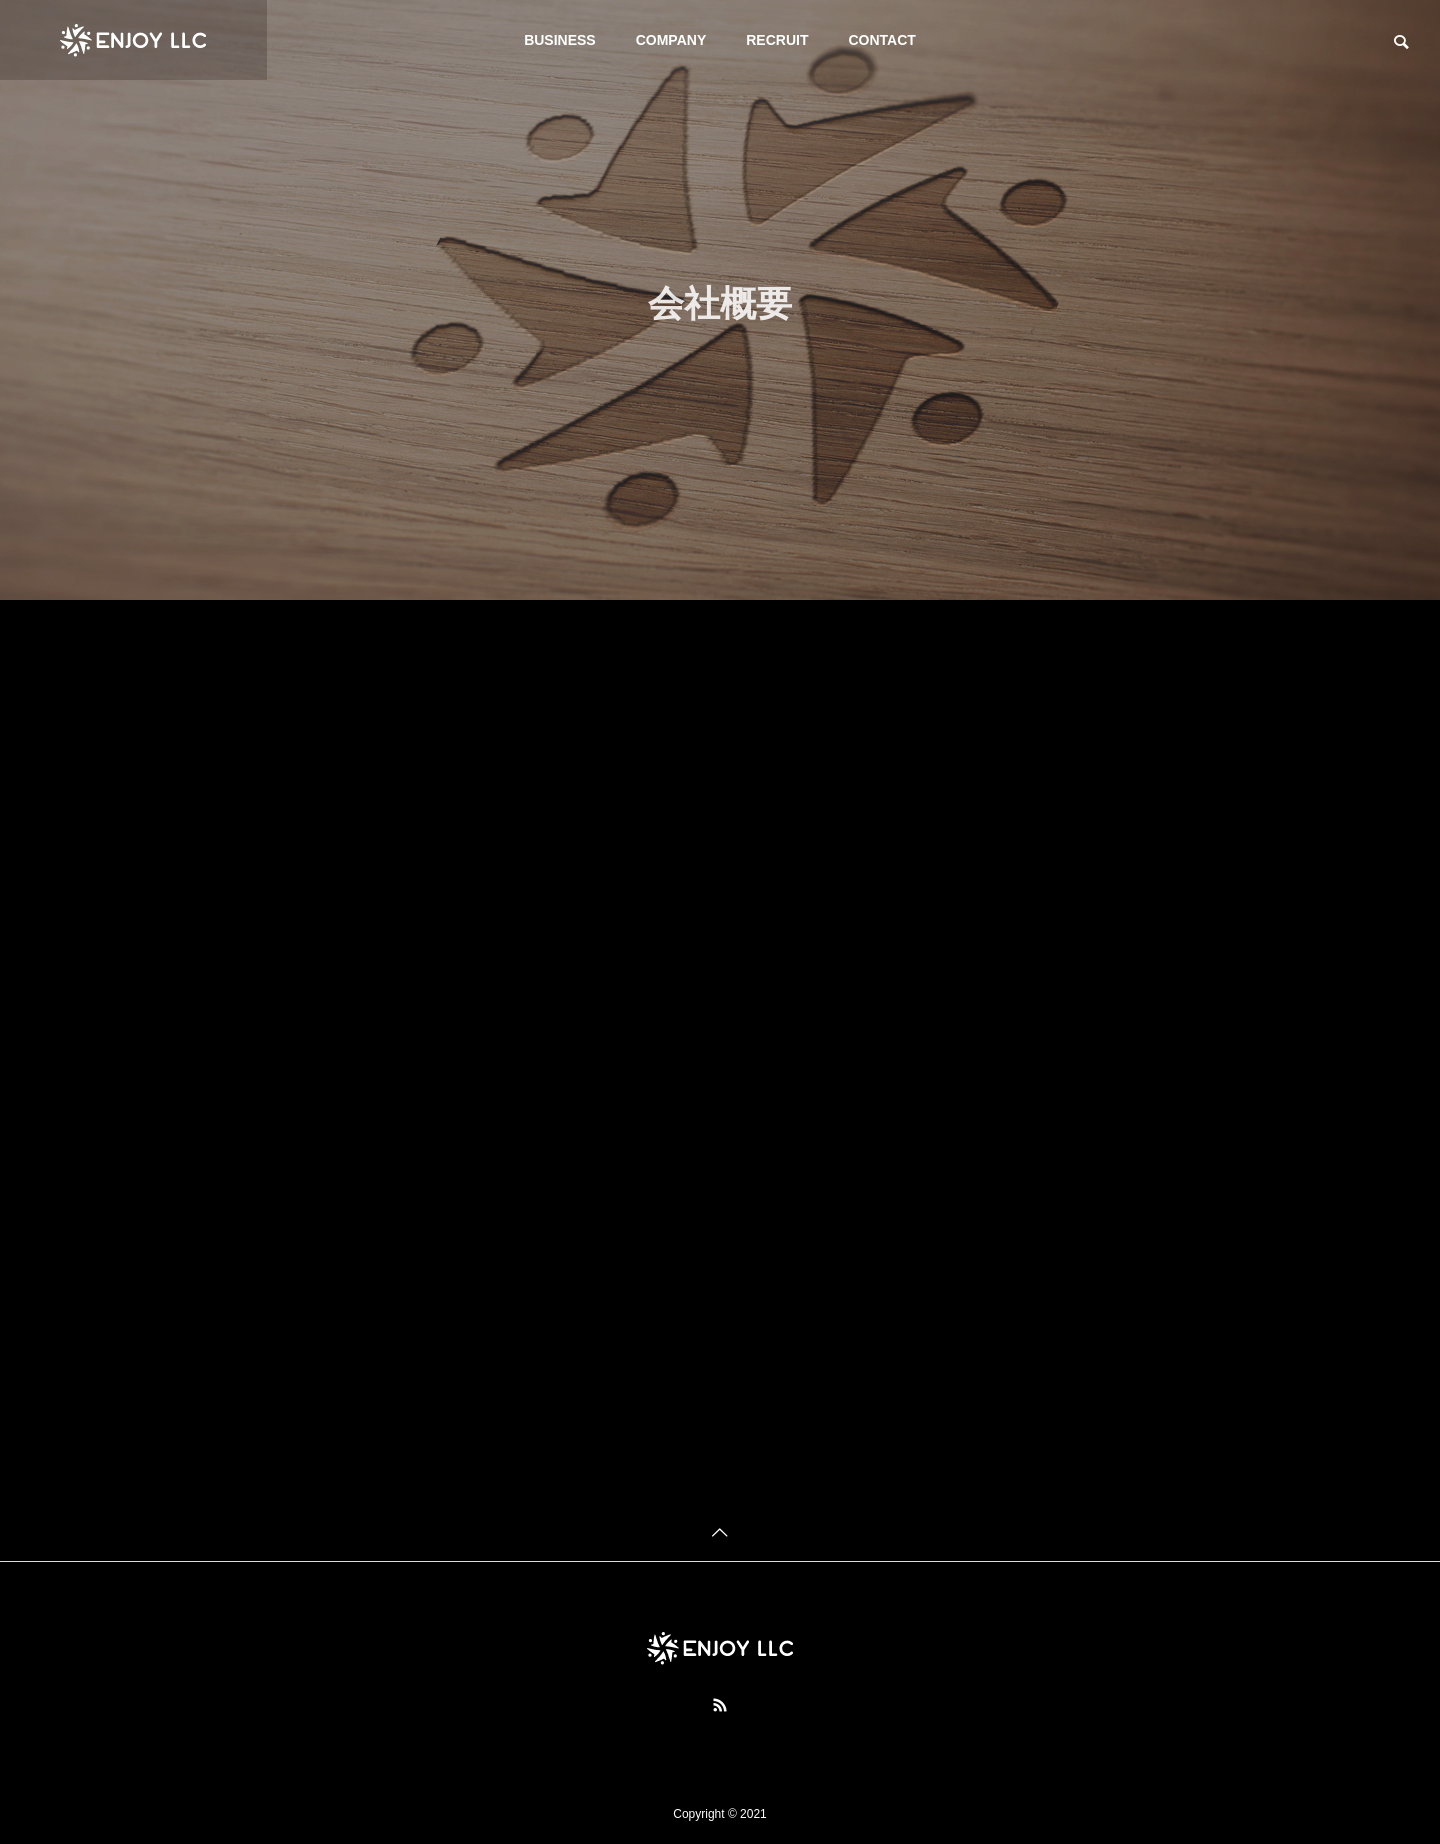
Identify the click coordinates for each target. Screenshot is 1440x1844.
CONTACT (881, 40)
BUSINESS (560, 40)
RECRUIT (777, 40)
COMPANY (671, 40)
